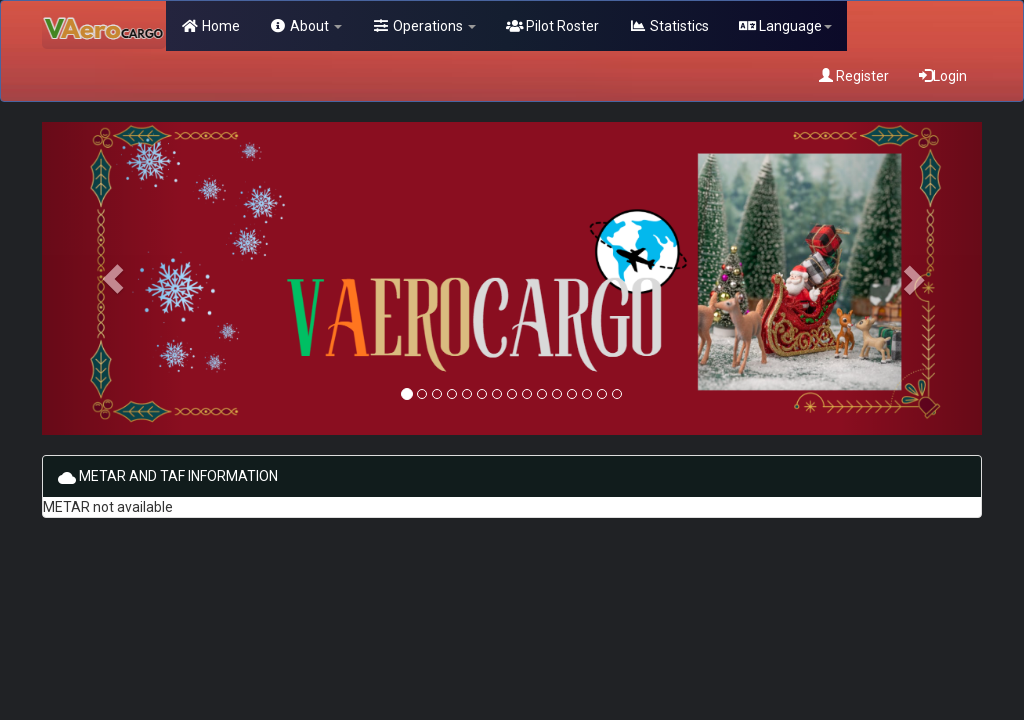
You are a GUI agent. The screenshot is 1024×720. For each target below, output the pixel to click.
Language (786, 26)
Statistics (669, 26)
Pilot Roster (553, 26)
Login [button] (943, 76)
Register (854, 76)
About (306, 26)
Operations (424, 26)
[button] (112, 278)
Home (210, 26)
